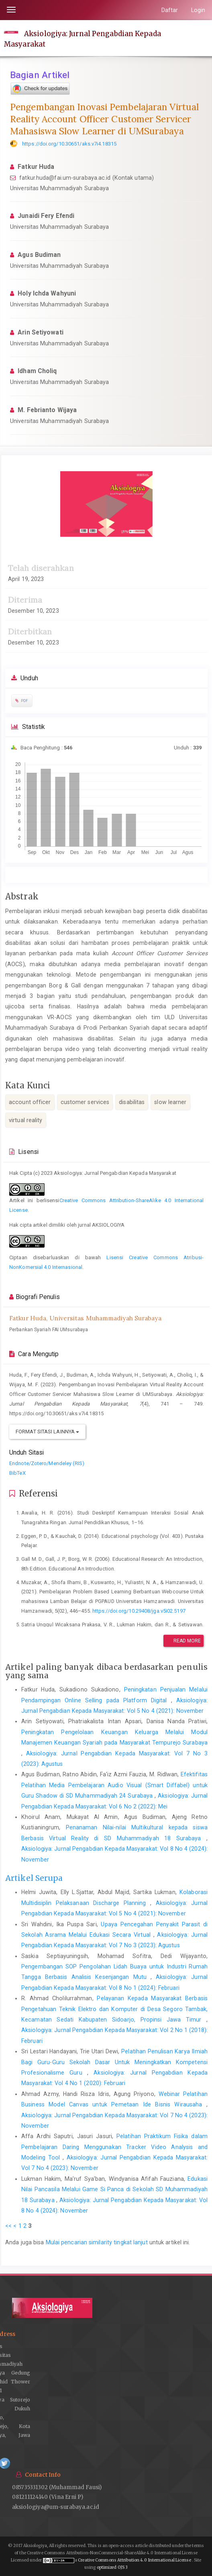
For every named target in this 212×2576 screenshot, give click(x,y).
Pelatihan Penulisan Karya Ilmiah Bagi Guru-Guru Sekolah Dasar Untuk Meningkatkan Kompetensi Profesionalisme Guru (114, 2062)
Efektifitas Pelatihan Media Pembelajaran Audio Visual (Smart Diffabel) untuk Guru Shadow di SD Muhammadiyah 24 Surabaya (114, 1785)
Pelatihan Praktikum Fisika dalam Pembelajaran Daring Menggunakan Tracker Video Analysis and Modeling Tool (114, 2147)
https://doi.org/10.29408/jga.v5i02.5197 (139, 1611)
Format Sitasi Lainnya (47, 1432)
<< (8, 2226)
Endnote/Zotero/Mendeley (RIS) (46, 1463)
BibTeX (17, 1473)
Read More (183, 1641)
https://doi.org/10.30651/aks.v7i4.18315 (69, 144)
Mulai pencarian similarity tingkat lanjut (97, 2242)
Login (198, 10)
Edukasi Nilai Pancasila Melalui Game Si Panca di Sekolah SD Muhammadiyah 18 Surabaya (114, 2189)
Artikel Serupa (34, 1878)
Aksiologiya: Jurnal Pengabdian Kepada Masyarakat (82, 38)
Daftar (169, 10)
